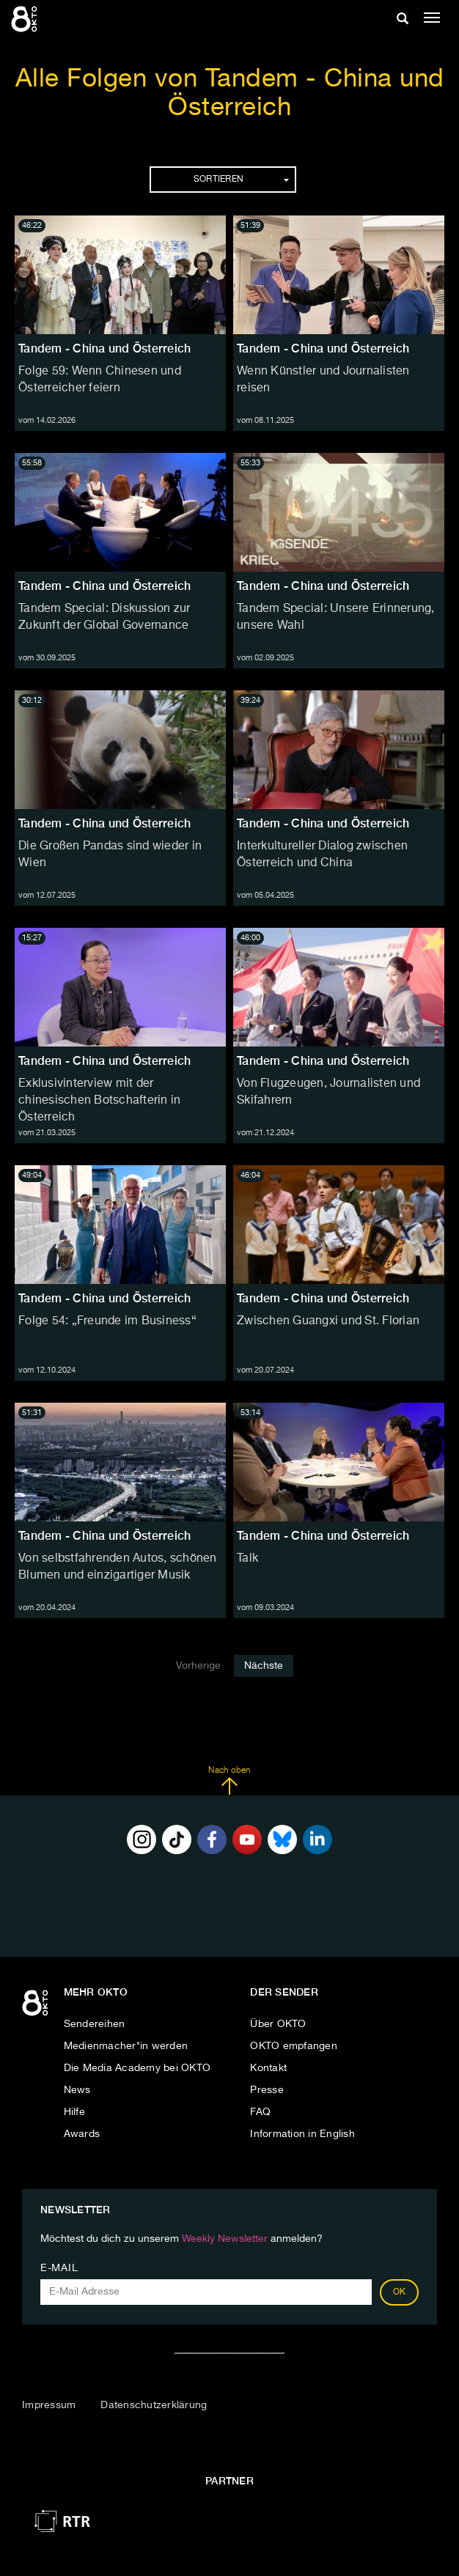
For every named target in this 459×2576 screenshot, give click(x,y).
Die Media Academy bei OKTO (137, 2068)
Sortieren (241, 179)
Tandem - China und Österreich (104, 348)
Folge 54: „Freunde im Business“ (107, 1321)
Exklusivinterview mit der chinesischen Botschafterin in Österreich (99, 1100)
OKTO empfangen (293, 2046)
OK (399, 2292)
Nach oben (229, 1781)
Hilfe (74, 2112)
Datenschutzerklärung (153, 2405)
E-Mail (59, 2268)
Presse (267, 2090)
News (77, 2090)
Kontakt (268, 2068)
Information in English (302, 2134)
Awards (82, 2134)
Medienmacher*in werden (126, 2046)
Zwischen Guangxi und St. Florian (328, 1321)
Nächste (263, 1666)
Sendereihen (94, 2024)
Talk (247, 1559)
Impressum (49, 2405)
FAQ (260, 2112)
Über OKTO (278, 2024)
